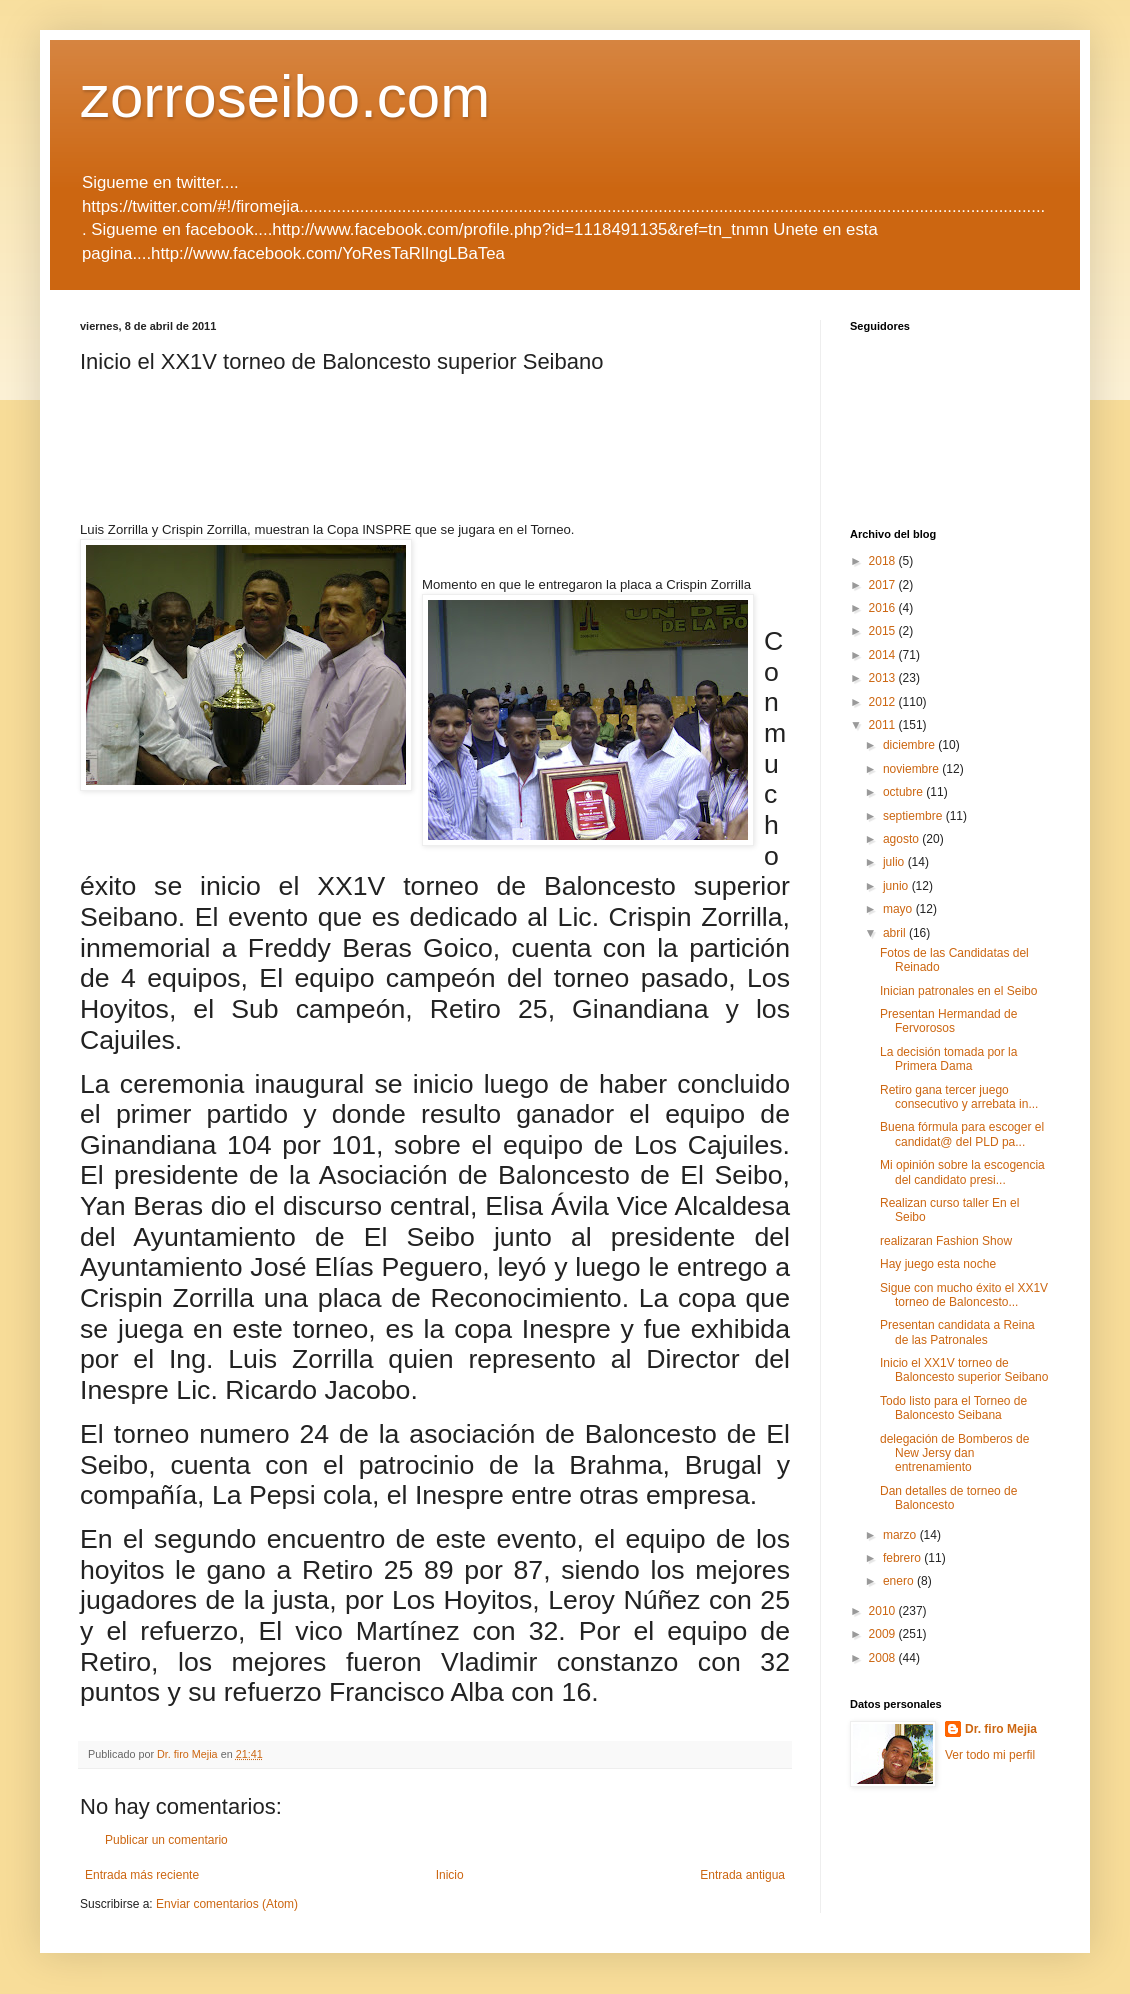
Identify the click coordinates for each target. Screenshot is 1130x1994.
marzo (901, 1535)
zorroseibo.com (285, 96)
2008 (884, 1658)
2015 (884, 631)
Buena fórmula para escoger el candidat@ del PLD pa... (962, 1134)
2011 (884, 725)
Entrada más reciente (142, 1875)
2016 (884, 608)
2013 (884, 678)
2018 (884, 561)
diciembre (910, 745)
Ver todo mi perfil (990, 1755)
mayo (899, 909)
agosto (902, 839)
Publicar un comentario (166, 1840)
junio (897, 886)
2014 (884, 655)
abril (896, 933)
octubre (904, 792)
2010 (884, 1611)
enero (900, 1581)
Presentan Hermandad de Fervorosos (948, 1021)
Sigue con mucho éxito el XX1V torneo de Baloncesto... (964, 1295)
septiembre (914, 816)
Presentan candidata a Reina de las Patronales (957, 1332)
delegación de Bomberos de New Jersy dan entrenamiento (954, 1453)
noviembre (912, 769)
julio (895, 862)
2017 (884, 585)
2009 (884, 1634)
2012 (884, 702)
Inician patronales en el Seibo (958, 991)
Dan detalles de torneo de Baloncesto (948, 1498)
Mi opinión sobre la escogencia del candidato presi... (962, 1172)
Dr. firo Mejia (1001, 1729)
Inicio (450, 1875)
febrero (903, 1558)
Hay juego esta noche (938, 1264)
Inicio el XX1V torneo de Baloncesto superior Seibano (964, 1370)
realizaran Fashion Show (946, 1241)
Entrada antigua (742, 1875)
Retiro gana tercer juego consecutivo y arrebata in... (959, 1097)
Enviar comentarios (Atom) (227, 1904)
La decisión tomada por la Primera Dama (948, 1059)
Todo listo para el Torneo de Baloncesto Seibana (953, 1408)
